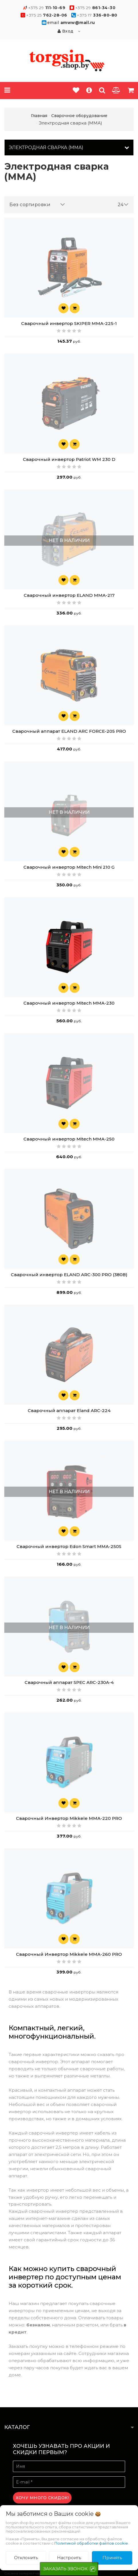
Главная (39, 115)
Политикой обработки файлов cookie (91, 2543)
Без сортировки (37, 204)
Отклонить (26, 2557)
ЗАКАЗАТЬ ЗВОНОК (65, 2568)
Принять (112, 2557)
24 (123, 204)
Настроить (69, 2557)
